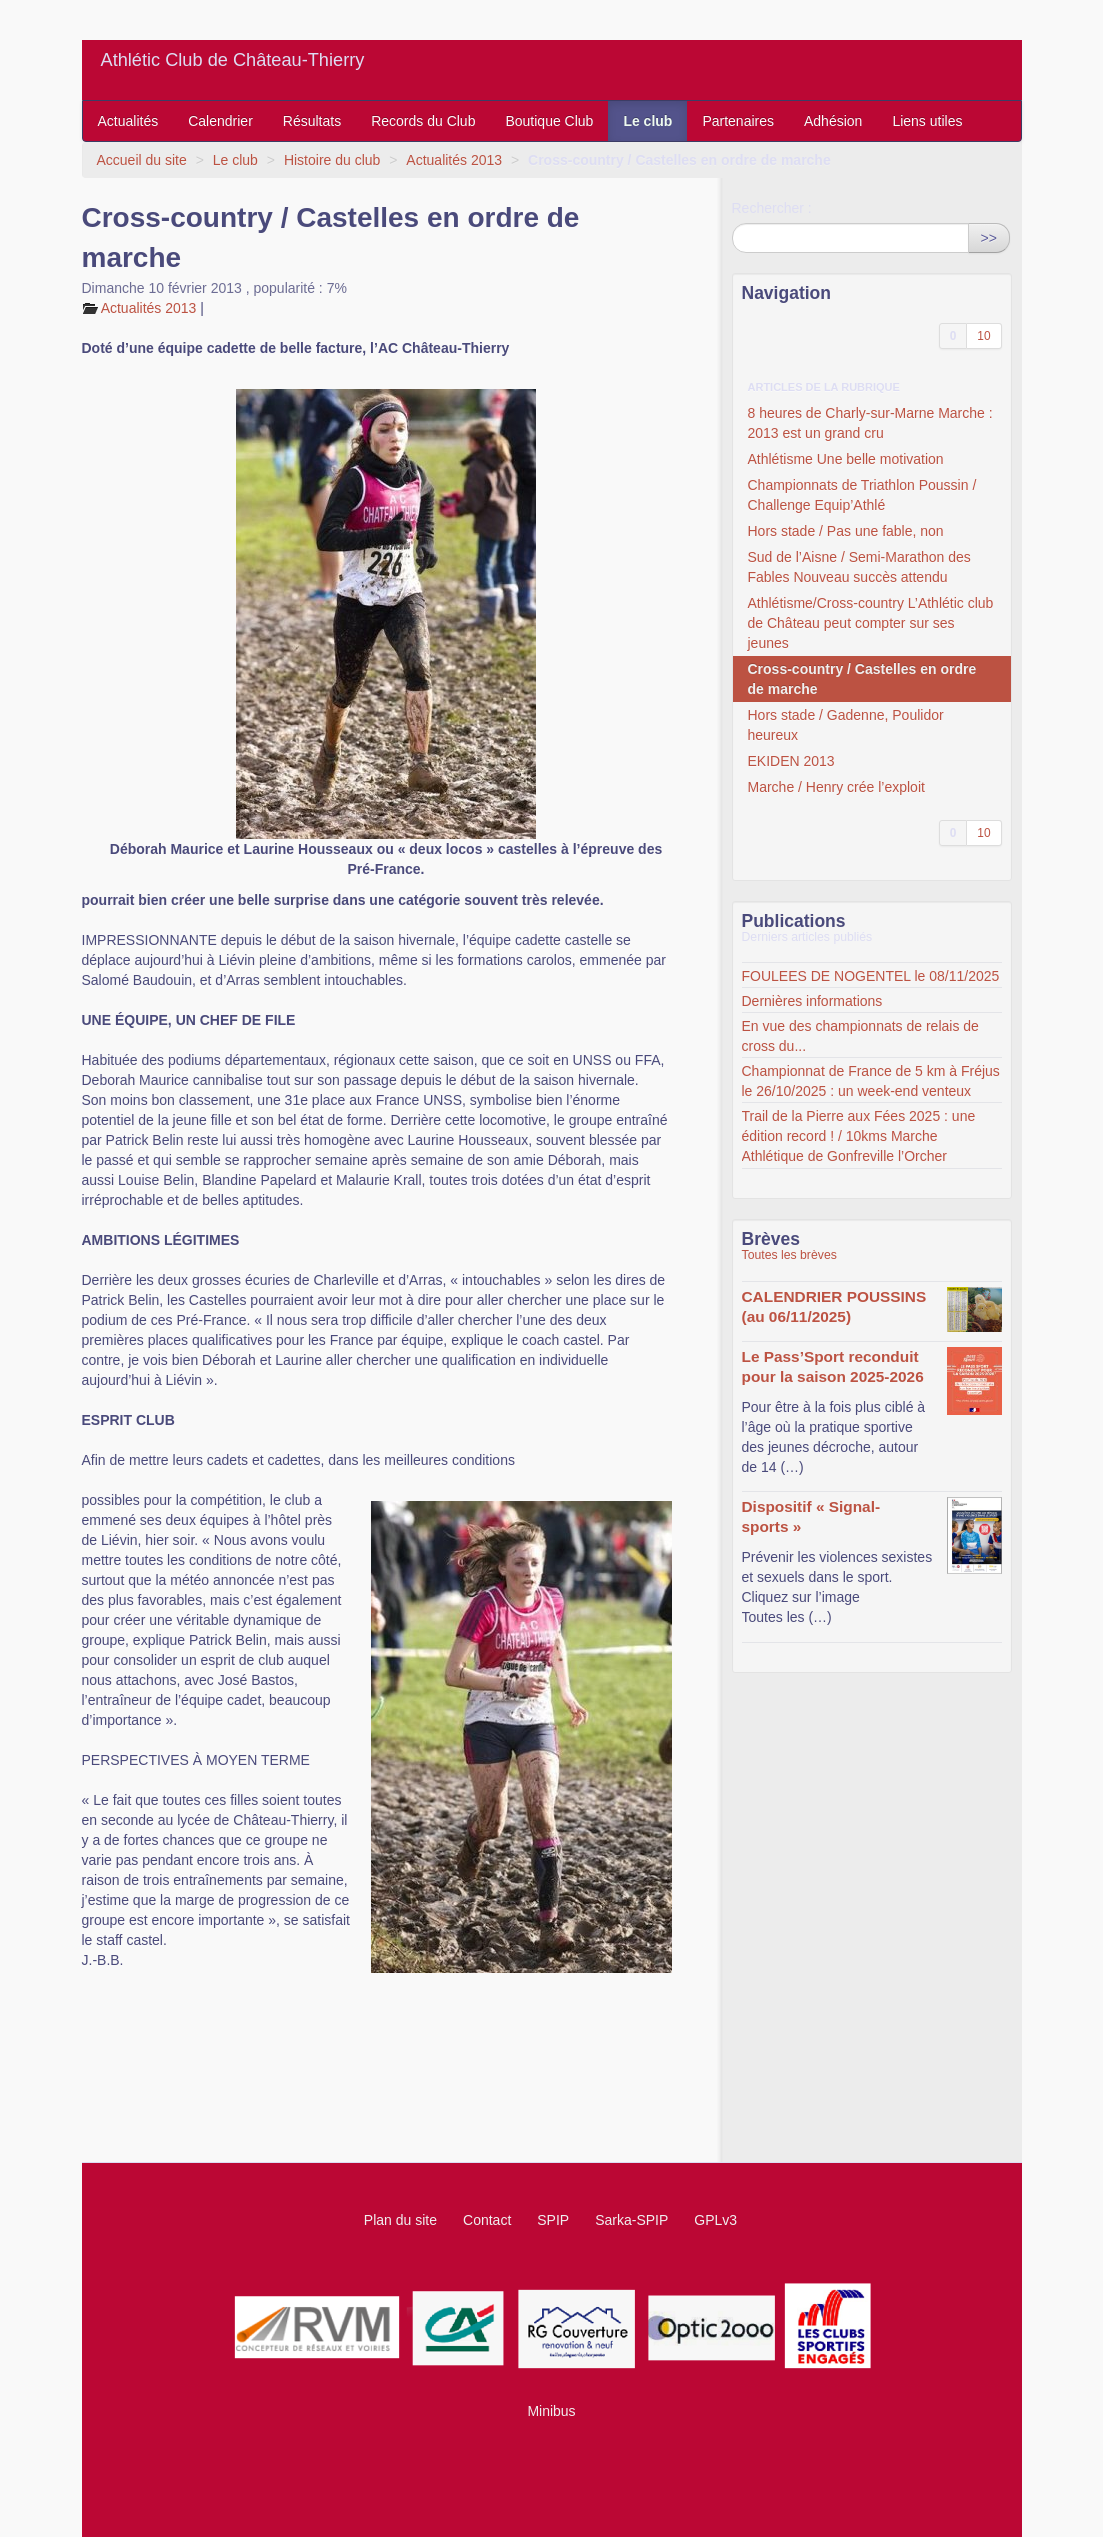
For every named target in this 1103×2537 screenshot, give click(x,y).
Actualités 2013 (454, 160)
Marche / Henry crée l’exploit (836, 787)
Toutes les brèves (789, 1255)
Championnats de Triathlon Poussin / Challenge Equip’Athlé (862, 495)
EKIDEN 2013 (791, 761)
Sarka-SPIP (631, 2220)
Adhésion (833, 121)
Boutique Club (549, 121)
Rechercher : (772, 208)
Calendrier (220, 121)
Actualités (128, 121)
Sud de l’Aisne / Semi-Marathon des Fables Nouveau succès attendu (859, 567)
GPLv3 (715, 2220)
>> (989, 238)
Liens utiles (927, 121)
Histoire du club (332, 160)
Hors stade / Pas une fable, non (846, 531)
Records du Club (423, 121)
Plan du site (400, 2220)
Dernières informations (812, 1001)
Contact (487, 2220)
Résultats (312, 121)
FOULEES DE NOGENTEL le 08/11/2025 (871, 976)
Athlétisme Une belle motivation (846, 459)
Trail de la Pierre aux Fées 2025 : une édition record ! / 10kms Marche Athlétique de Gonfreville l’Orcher (859, 1136)
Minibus (551, 2411)
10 (983, 336)
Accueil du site (142, 160)
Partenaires (738, 121)
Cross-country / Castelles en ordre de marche (862, 679)
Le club (647, 121)
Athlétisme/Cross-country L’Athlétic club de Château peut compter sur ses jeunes (871, 623)
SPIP (553, 2220)
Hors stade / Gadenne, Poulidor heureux (846, 725)
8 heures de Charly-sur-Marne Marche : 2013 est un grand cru (870, 423)
